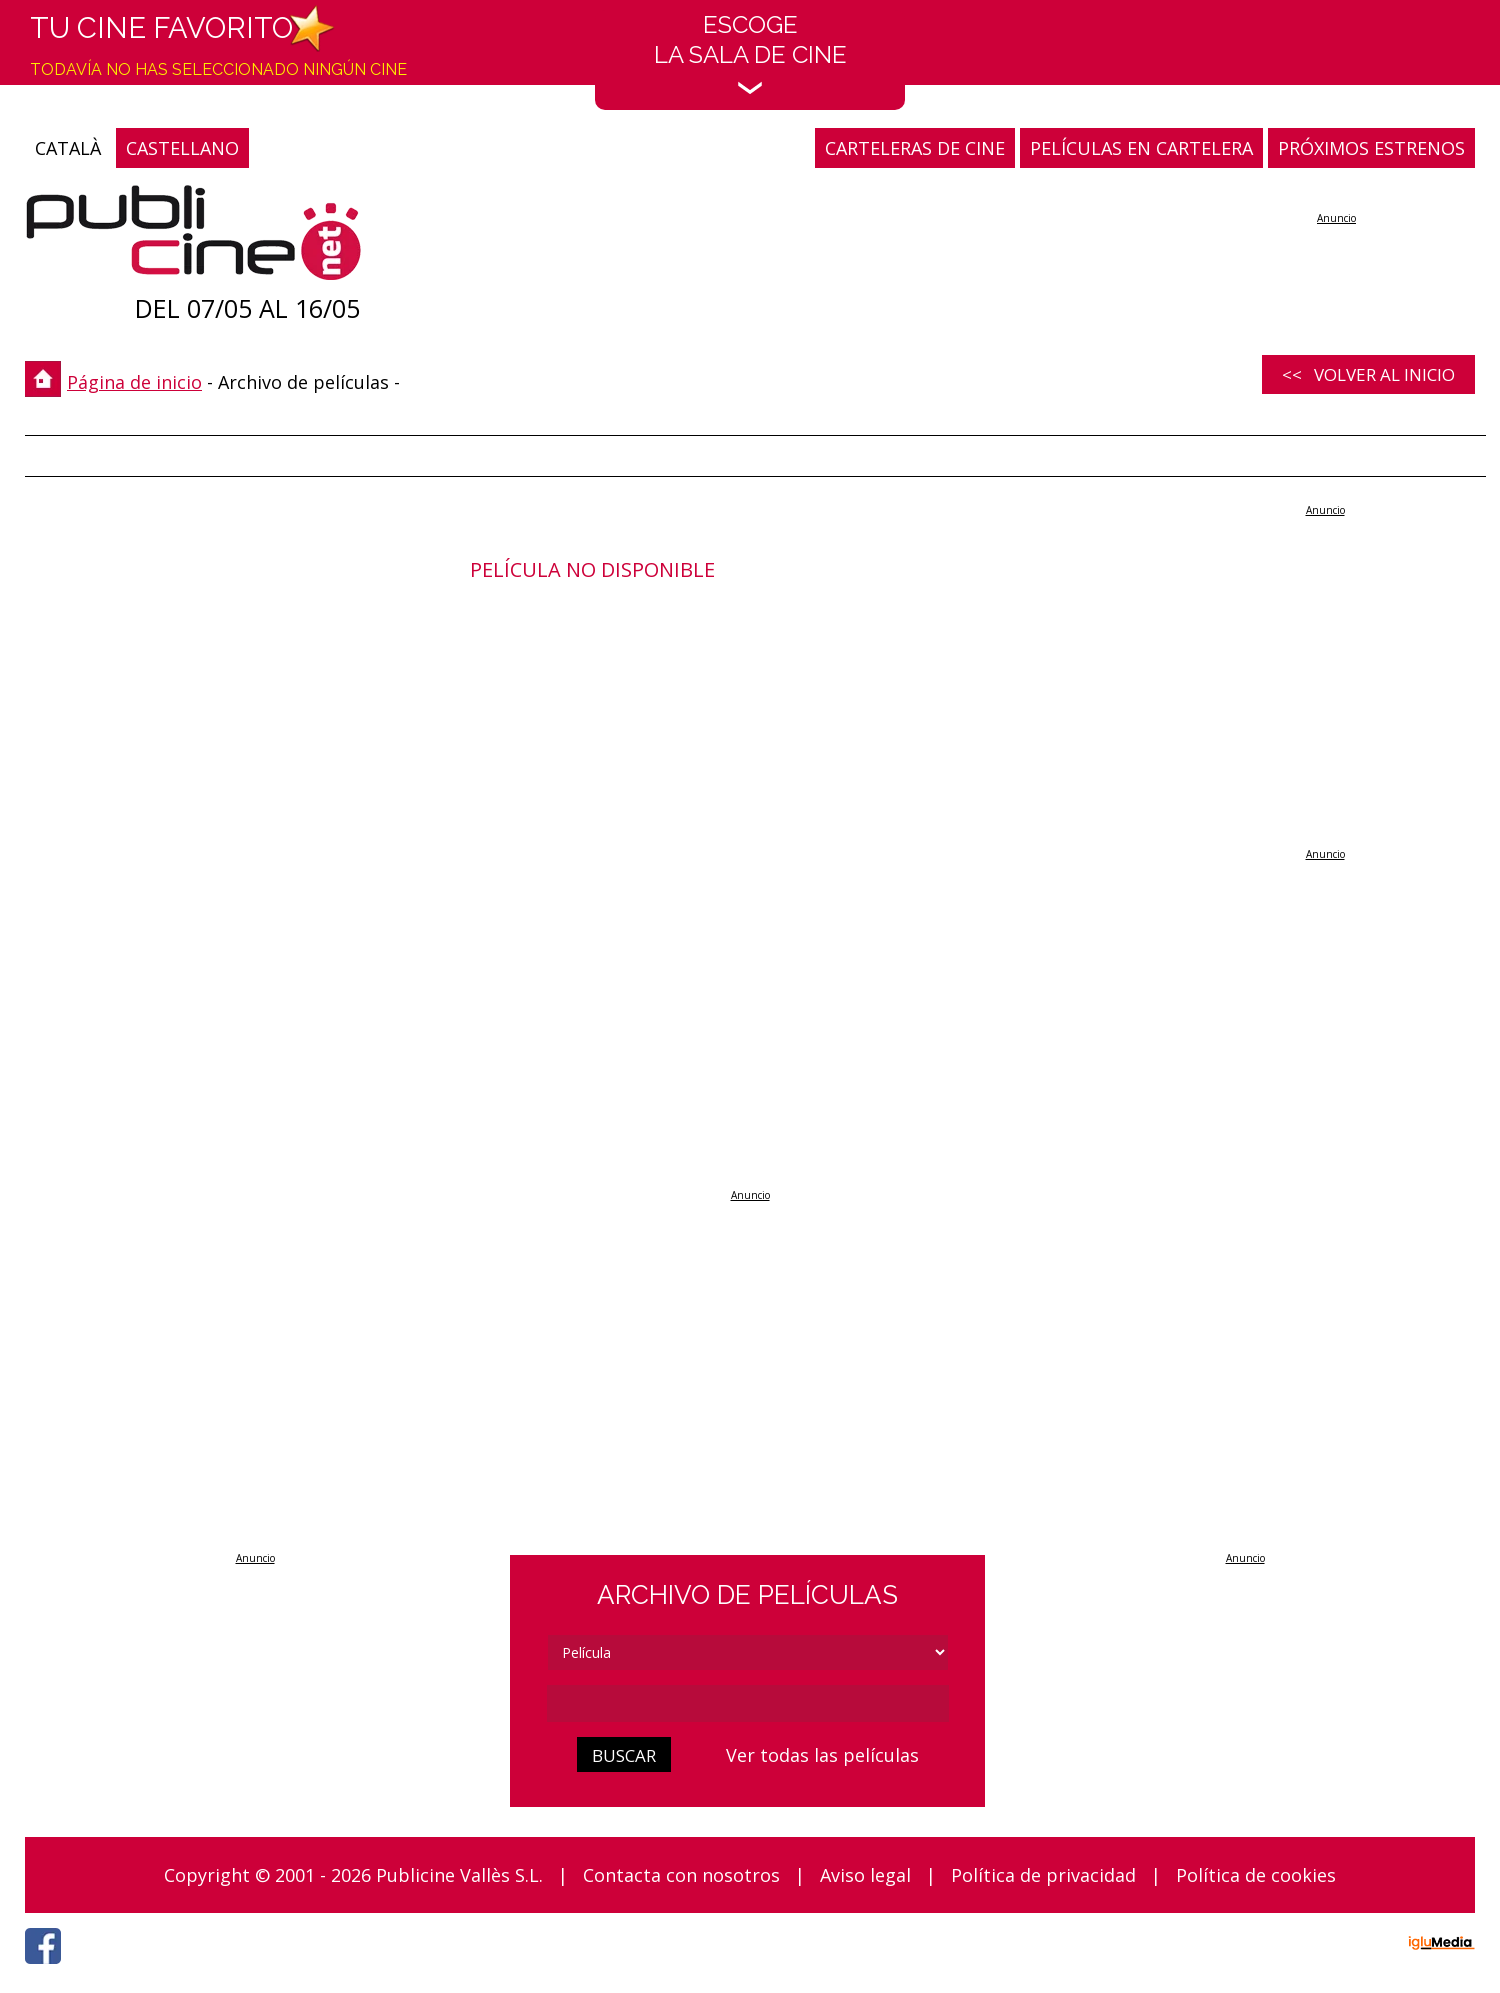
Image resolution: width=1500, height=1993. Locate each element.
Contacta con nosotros (681, 1875)
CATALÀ (68, 148)
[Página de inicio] (193, 237)
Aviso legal (865, 1875)
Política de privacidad (1043, 1875)
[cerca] (748, 1703)
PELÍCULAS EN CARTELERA (1141, 148)
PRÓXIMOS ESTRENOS (1371, 148)
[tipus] (748, 1652)
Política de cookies (1256, 1875)
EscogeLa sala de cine (750, 52)
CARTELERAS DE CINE (915, 148)
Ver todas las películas (822, 1755)
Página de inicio (134, 382)
